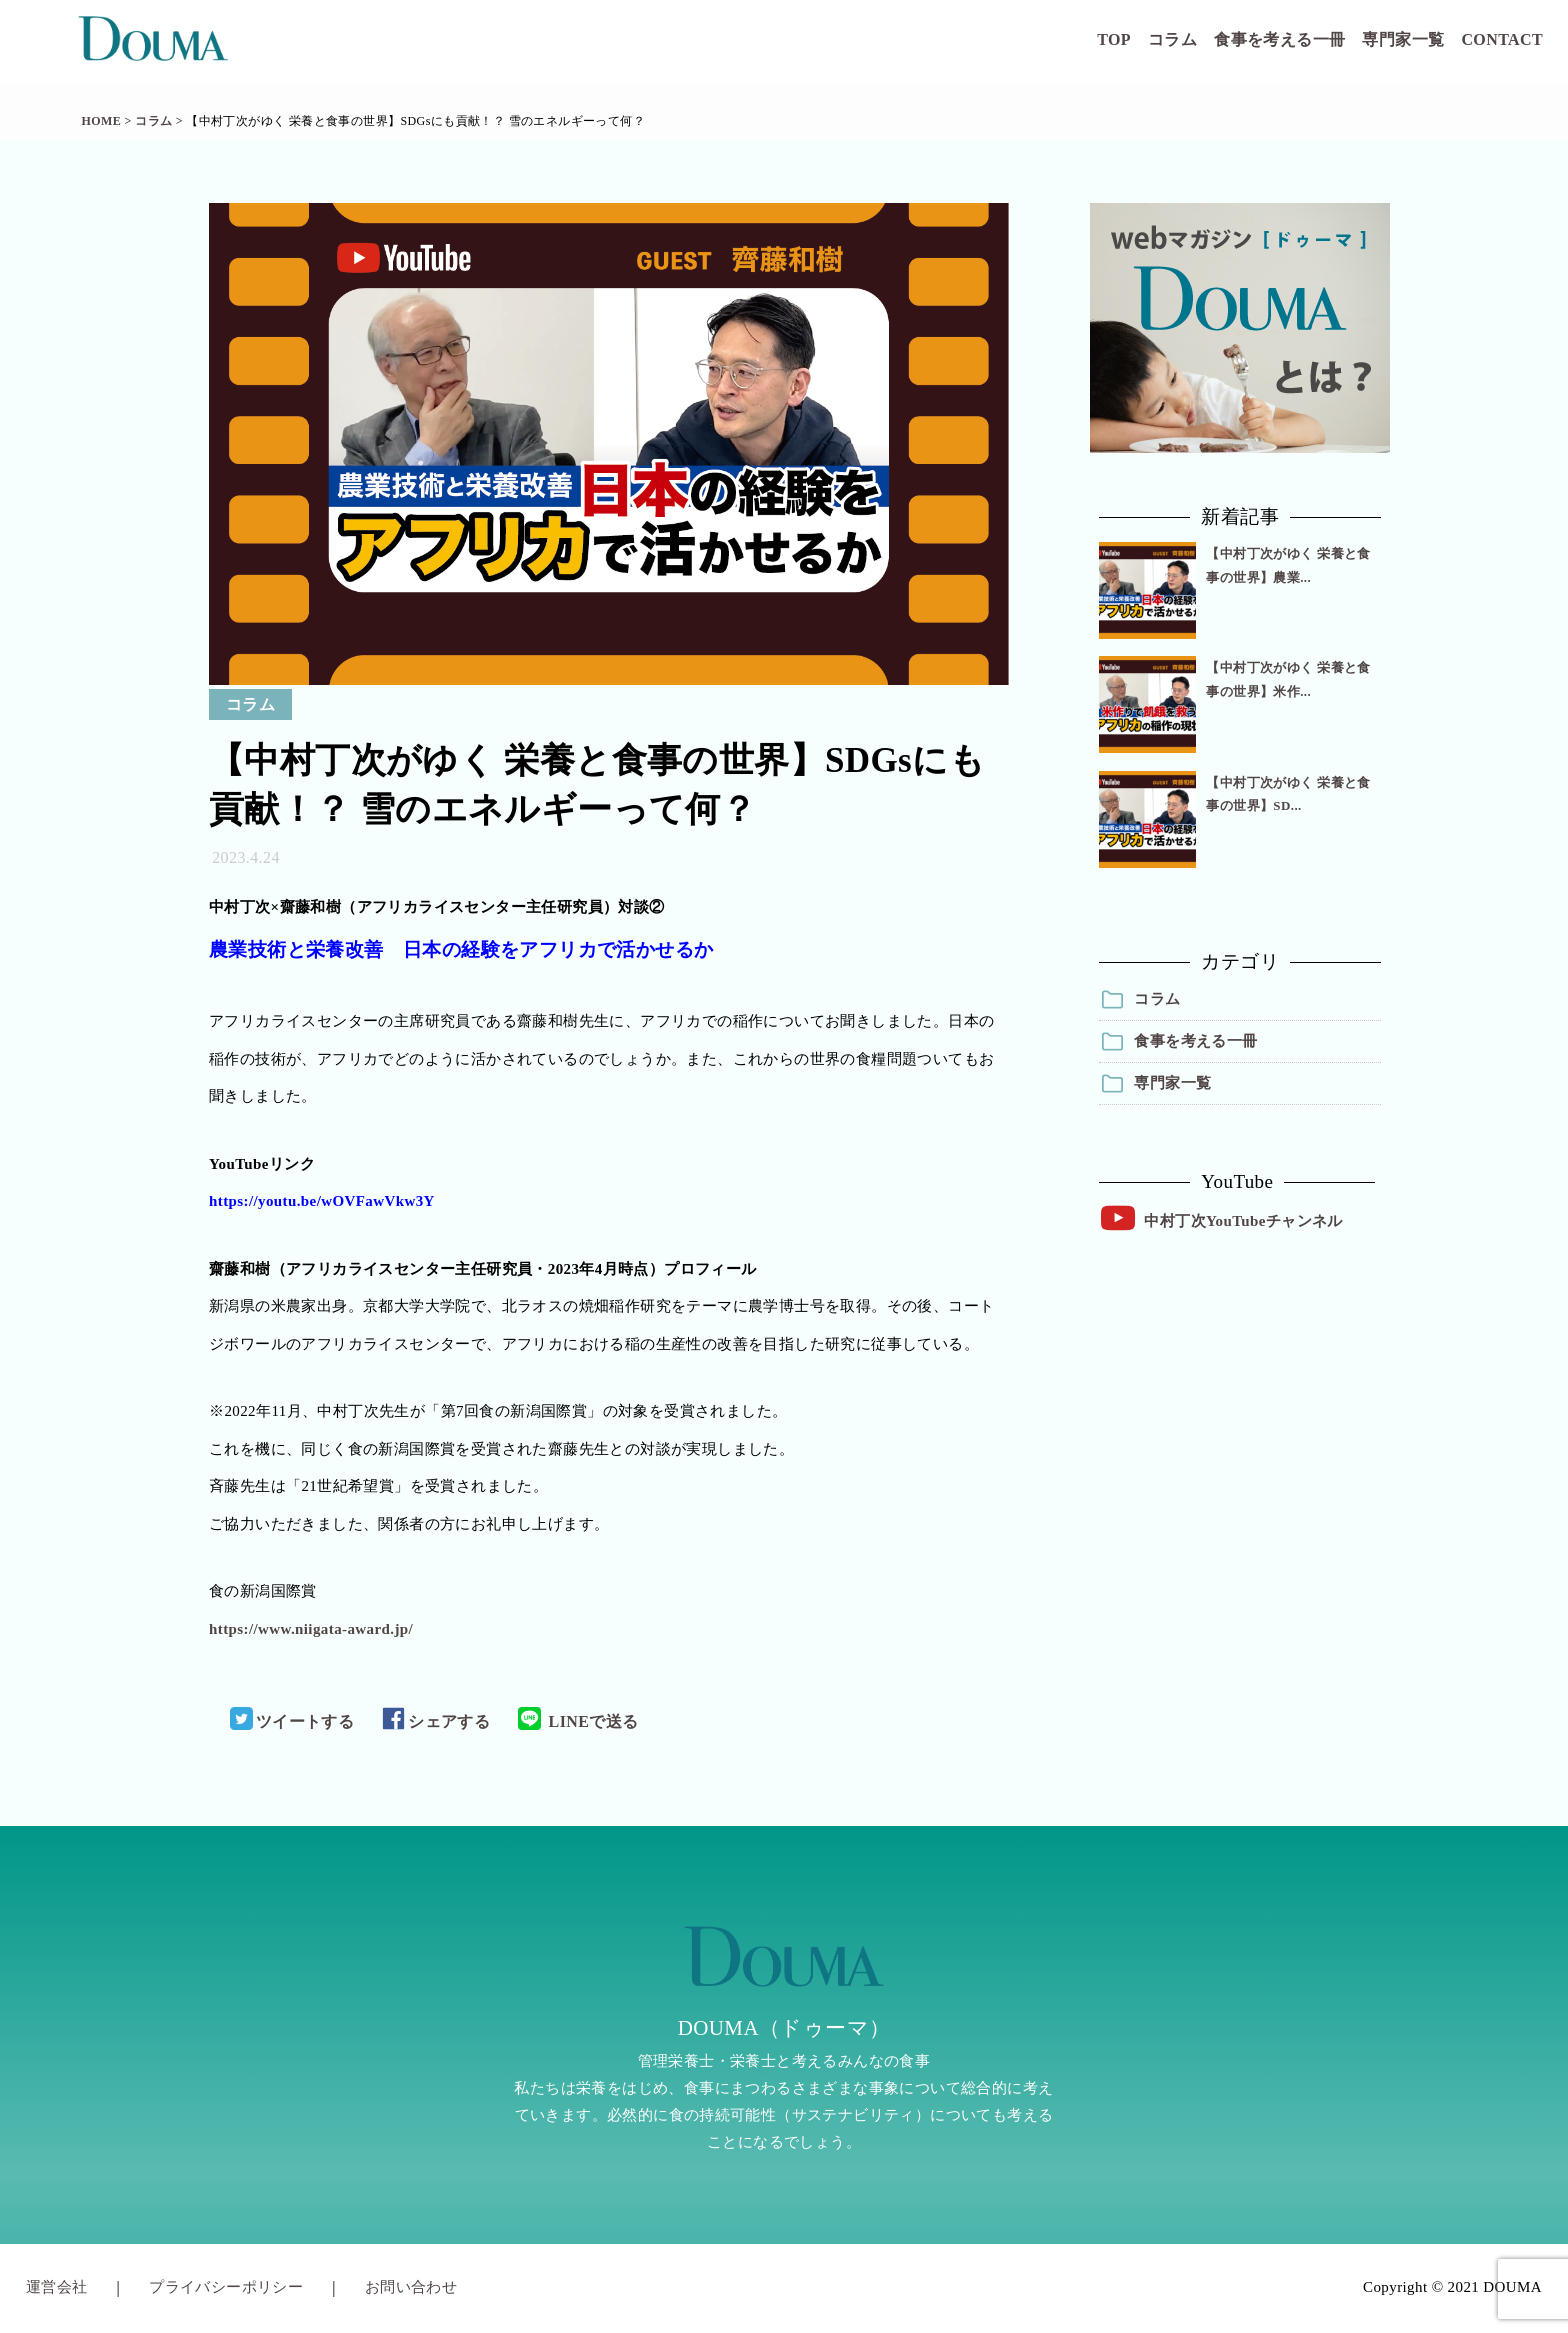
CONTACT (1502, 39)
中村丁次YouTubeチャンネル (1243, 1221)
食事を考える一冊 (1279, 39)
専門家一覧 (1403, 39)
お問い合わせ (411, 2287)
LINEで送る (578, 1721)
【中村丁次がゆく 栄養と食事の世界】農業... (1288, 565)
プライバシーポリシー (226, 2287)
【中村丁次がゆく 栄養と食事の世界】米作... (1288, 679)
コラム (1172, 39)
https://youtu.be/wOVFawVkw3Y (322, 1201)
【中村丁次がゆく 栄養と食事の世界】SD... (1288, 794)
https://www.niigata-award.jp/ (311, 1629)
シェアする (436, 1721)
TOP (1114, 39)
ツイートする (292, 1721)
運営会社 (57, 2287)
